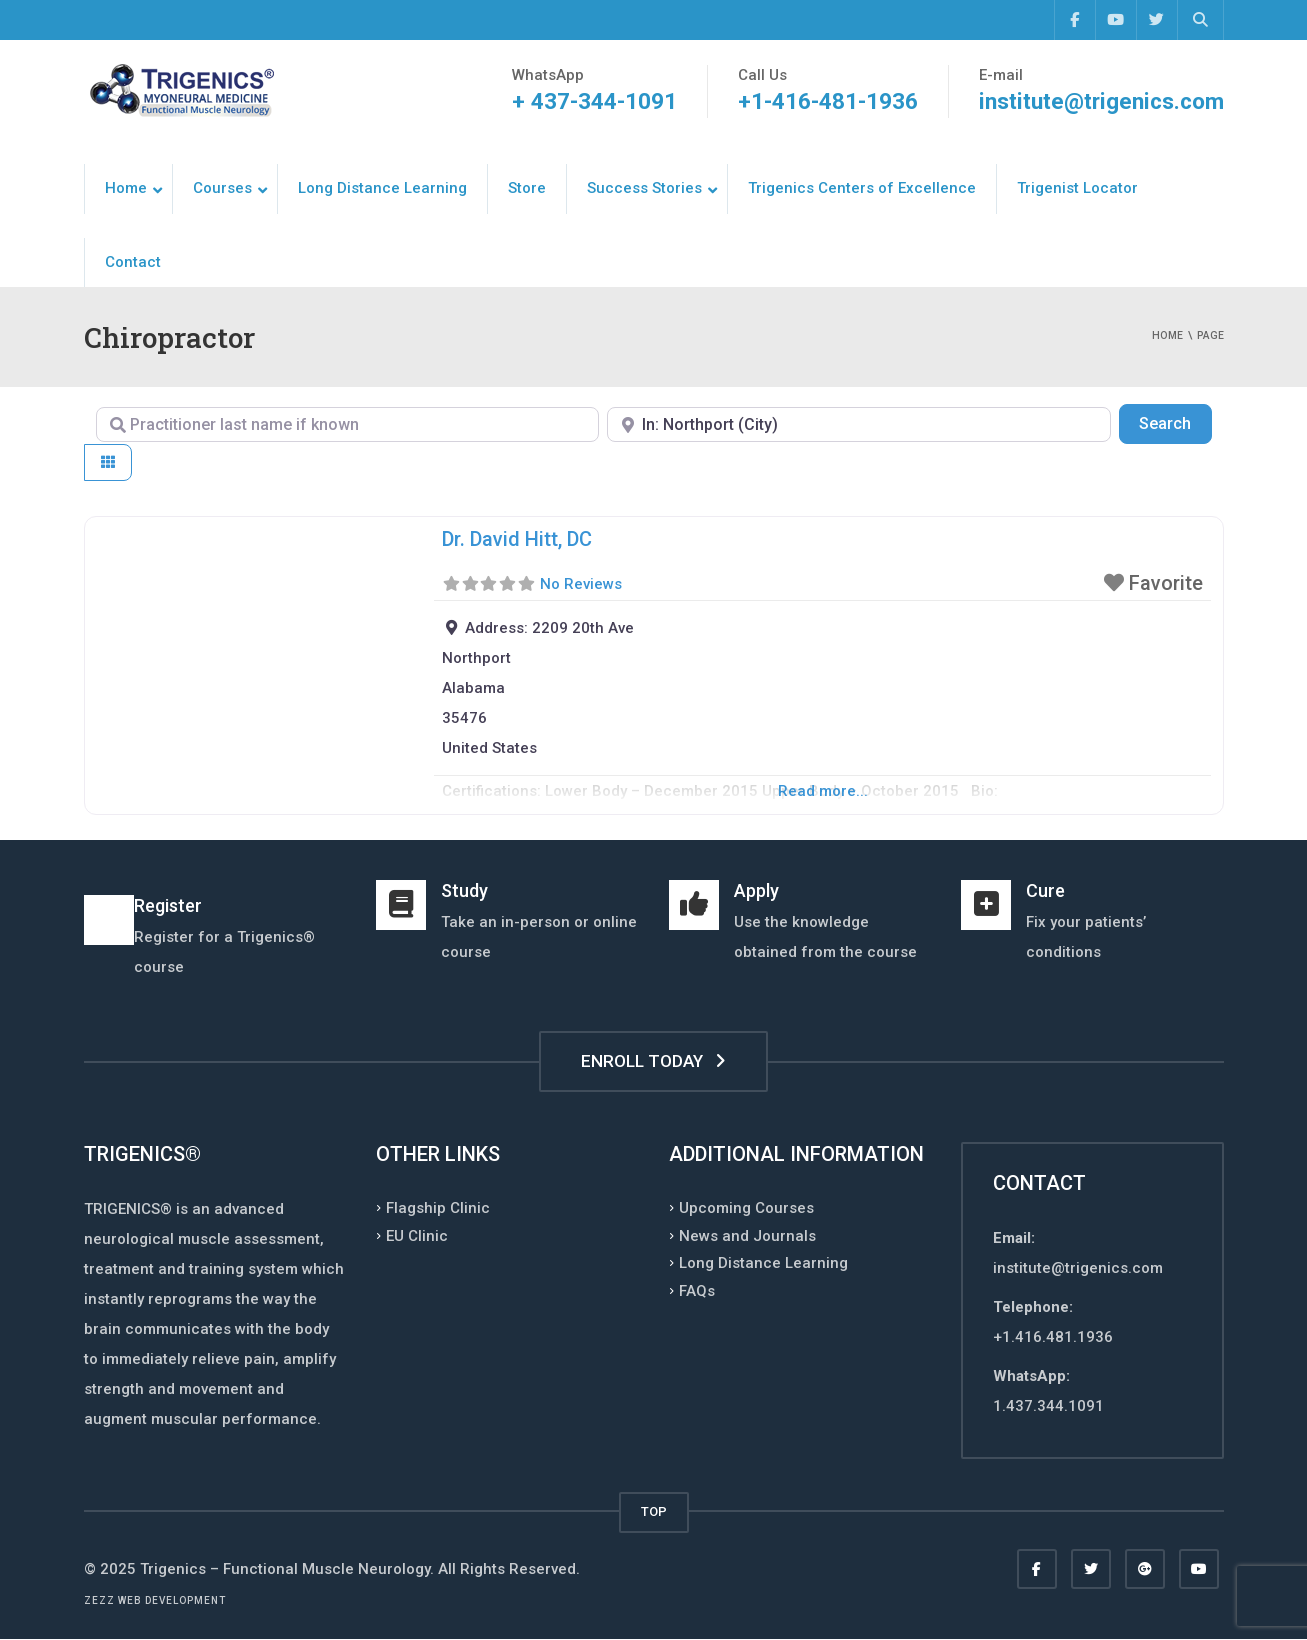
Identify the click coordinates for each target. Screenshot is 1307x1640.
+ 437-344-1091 (590, 101)
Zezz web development (155, 1600)
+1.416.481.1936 (1053, 1337)
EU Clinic (417, 1235)
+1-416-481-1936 (824, 101)
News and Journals (747, 1235)
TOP (654, 1511)
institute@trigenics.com (1099, 101)
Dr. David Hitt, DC (517, 539)
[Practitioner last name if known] (348, 424)
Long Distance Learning (763, 1263)
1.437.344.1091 (1048, 1406)
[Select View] (108, 462)
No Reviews (581, 584)
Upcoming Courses (746, 1208)
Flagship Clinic (438, 1208)
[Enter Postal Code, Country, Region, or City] (859, 424)
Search (1175, 422)
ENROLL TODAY (653, 1061)
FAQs (697, 1290)
